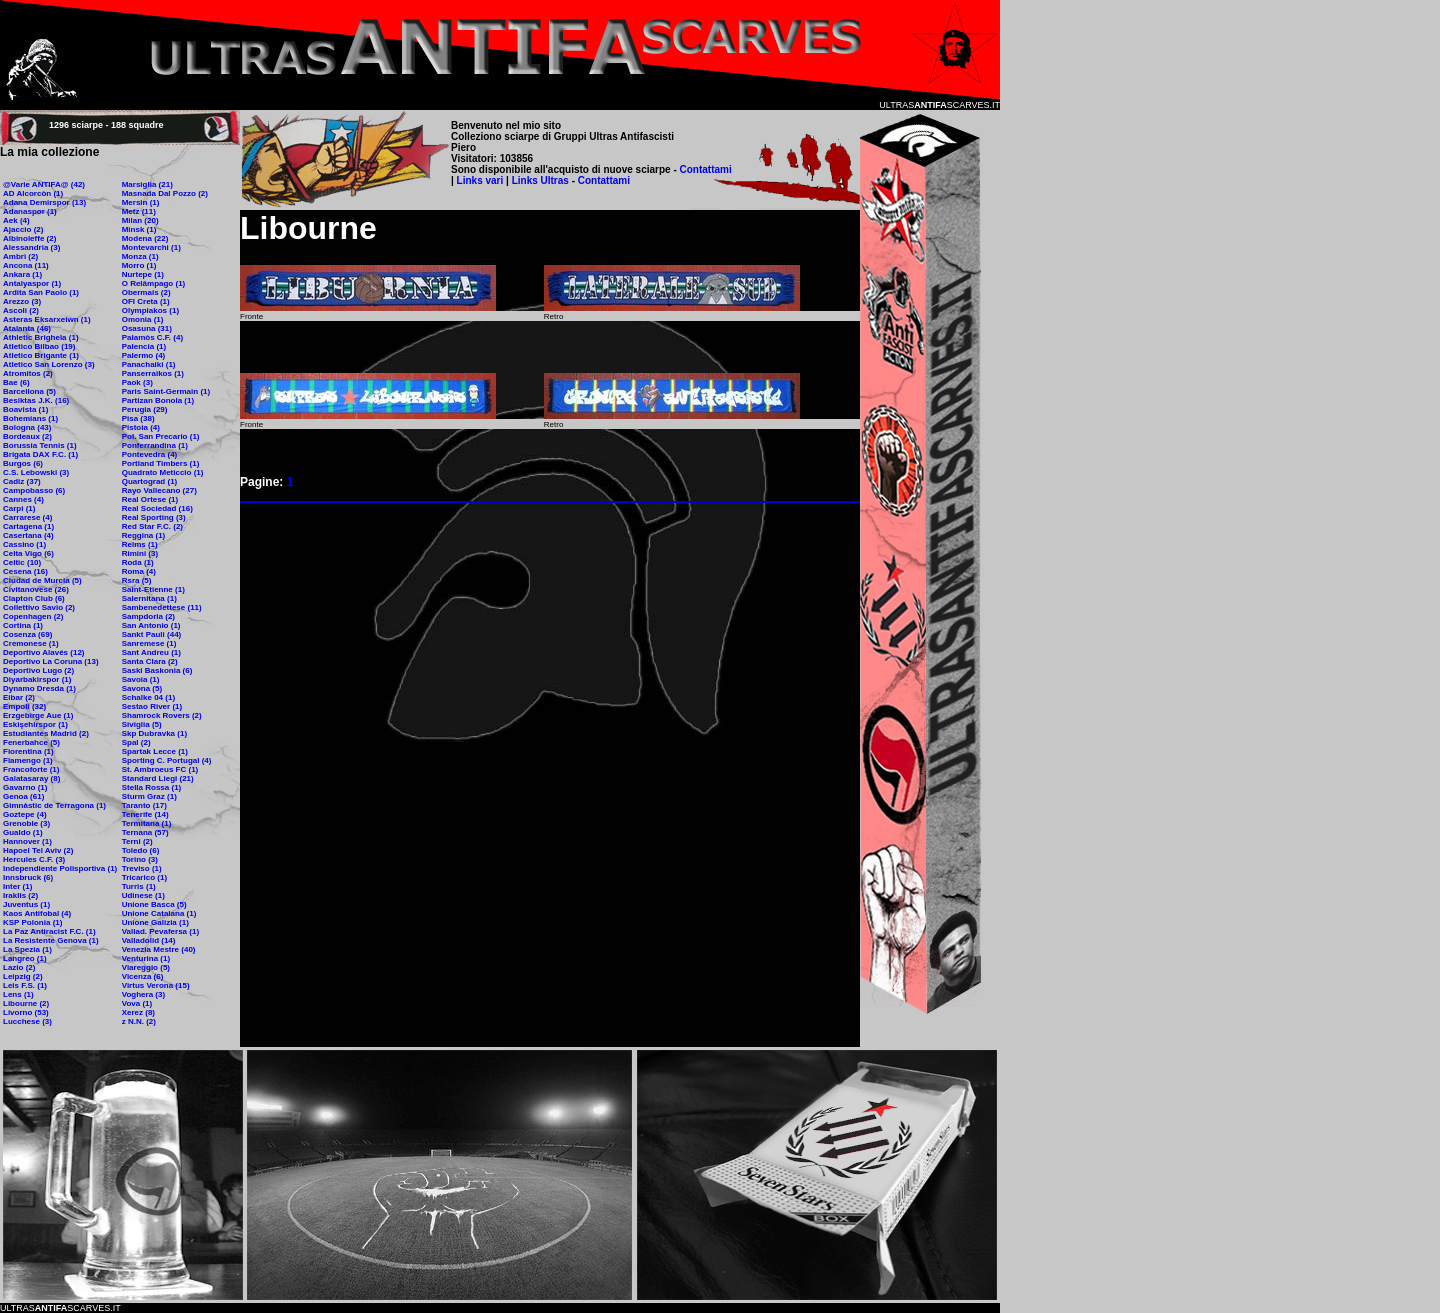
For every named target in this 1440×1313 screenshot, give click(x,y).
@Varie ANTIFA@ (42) (44, 184)
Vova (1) (137, 1003)
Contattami (706, 169)
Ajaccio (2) (23, 229)
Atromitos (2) (28, 373)
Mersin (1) (141, 202)
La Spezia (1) (27, 949)
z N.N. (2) (139, 1021)
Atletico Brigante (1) (41, 355)
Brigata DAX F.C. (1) (40, 454)
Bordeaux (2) (27, 436)
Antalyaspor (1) (32, 283)
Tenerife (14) (145, 814)
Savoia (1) (141, 679)
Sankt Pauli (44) (152, 634)
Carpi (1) (19, 508)
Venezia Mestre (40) (159, 949)
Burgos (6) (23, 463)
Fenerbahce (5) (31, 742)
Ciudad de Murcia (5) (42, 580)
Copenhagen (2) (33, 616)
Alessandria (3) (31, 247)
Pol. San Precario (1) (161, 436)
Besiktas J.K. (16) (36, 400)
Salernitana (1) (149, 598)
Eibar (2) (19, 697)
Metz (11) (139, 211)
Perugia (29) (145, 409)
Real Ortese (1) (150, 499)
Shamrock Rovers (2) (162, 715)
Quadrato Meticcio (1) (163, 472)
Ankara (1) (22, 274)
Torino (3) (140, 859)
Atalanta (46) (27, 328)
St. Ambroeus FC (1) (160, 769)
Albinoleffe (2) (29, 238)
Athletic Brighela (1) (41, 337)
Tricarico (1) (144, 877)
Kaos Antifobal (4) (37, 913)
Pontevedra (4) (150, 454)
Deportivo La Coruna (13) (51, 661)
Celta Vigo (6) (28, 553)
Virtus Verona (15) (156, 985)
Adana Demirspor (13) (44, 202)
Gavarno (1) (25, 787)
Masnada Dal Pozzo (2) (165, 193)
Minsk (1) (139, 229)
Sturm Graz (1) (149, 796)
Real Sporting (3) (154, 517)
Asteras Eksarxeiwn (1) (47, 319)
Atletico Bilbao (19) (39, 346)
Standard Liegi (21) (158, 778)
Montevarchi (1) (151, 247)
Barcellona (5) (29, 391)
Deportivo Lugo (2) (38, 670)
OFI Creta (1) (146, 301)
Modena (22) (145, 238)
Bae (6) (16, 382)
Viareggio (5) (146, 967)
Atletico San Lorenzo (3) (49, 364)
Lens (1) (18, 994)
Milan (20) (140, 220)
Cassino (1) (24, 544)
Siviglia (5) (142, 724)
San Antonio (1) (151, 625)
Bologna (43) (27, 427)
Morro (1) (139, 265)
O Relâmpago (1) (154, 283)
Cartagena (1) (28, 526)
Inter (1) (17, 886)
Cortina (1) (23, 625)
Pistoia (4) (141, 427)
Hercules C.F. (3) (34, 859)
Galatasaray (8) (31, 778)
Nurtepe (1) (143, 274)
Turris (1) (139, 886)
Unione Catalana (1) (159, 913)
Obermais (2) (146, 292)
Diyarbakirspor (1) (37, 679)
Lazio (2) (19, 967)
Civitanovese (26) (36, 589)
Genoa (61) (23, 796)
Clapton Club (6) (34, 598)
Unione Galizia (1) (155, 922)
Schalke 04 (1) (148, 697)
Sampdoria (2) (148, 616)
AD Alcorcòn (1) (33, 193)
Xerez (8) (138, 1012)
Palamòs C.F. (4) (152, 337)
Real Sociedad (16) (157, 508)
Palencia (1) (144, 346)
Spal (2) (136, 742)
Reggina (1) (144, 535)
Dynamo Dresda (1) (39, 688)
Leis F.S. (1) (25, 985)
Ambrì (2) (20, 256)
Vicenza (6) (143, 976)
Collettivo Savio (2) (39, 607)
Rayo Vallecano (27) (159, 490)
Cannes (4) (23, 499)
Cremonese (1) (31, 643)
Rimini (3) (140, 553)
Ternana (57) (145, 832)
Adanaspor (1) (30, 211)
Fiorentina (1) (28, 751)
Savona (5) (142, 688)
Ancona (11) (26, 265)
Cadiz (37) (22, 481)
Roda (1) (138, 562)
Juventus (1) (26, 904)
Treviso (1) (142, 868)
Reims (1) (140, 544)
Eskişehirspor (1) (35, 724)
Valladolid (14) (149, 940)
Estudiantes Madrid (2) (46, 733)
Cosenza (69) (27, 634)
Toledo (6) (141, 850)
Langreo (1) (25, 958)
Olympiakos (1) (150, 310)
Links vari (481, 180)
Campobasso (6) (34, 490)
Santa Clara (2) (150, 661)
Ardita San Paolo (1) (41, 292)
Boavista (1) (25, 409)
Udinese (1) (143, 895)
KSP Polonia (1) (32, 922)
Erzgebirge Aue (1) (38, 715)
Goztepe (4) (25, 814)
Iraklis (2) (20, 895)
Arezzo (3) (22, 301)
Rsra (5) (137, 580)
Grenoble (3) (26, 823)
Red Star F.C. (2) (152, 526)
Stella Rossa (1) (152, 787)
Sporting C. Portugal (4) (167, 760)
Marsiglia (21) (147, 184)
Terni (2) (137, 841)
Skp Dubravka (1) (154, 733)
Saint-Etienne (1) (153, 589)
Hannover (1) (27, 841)
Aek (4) (16, 220)
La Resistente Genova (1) (51, 940)
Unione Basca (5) (154, 904)
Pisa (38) (138, 418)
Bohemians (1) (30, 418)
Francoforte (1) (31, 769)
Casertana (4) (28, 535)
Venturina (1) (146, 958)
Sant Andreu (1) (151, 652)
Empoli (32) (24, 706)
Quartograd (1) (150, 481)
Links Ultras (539, 180)
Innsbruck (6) (28, 877)
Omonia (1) (143, 319)
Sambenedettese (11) (162, 607)
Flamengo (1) (28, 760)
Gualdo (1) (23, 832)
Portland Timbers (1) (161, 463)
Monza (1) (140, 256)
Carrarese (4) (27, 517)
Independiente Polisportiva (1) (60, 868)
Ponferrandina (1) (155, 445)
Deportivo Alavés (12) (44, 652)
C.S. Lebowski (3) (36, 472)
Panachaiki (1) (149, 364)
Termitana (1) (147, 823)
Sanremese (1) (149, 643)
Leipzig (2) (23, 976)
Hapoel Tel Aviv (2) (38, 850)
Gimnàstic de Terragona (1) (54, 805)
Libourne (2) (26, 1003)
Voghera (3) (143, 994)
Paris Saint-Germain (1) (166, 391)
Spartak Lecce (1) (155, 751)
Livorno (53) (26, 1012)
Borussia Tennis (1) (40, 445)
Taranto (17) (144, 805)
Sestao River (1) (152, 706)
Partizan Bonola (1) (158, 400)
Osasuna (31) (147, 328)
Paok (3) (137, 382)
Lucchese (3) (27, 1021)
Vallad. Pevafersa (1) (160, 931)
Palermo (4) (144, 355)
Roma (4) (139, 571)
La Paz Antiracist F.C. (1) (49, 931)
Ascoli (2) (21, 310)
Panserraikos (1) (153, 373)
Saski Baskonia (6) (157, 670)
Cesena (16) (25, 571)
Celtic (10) (22, 562)
